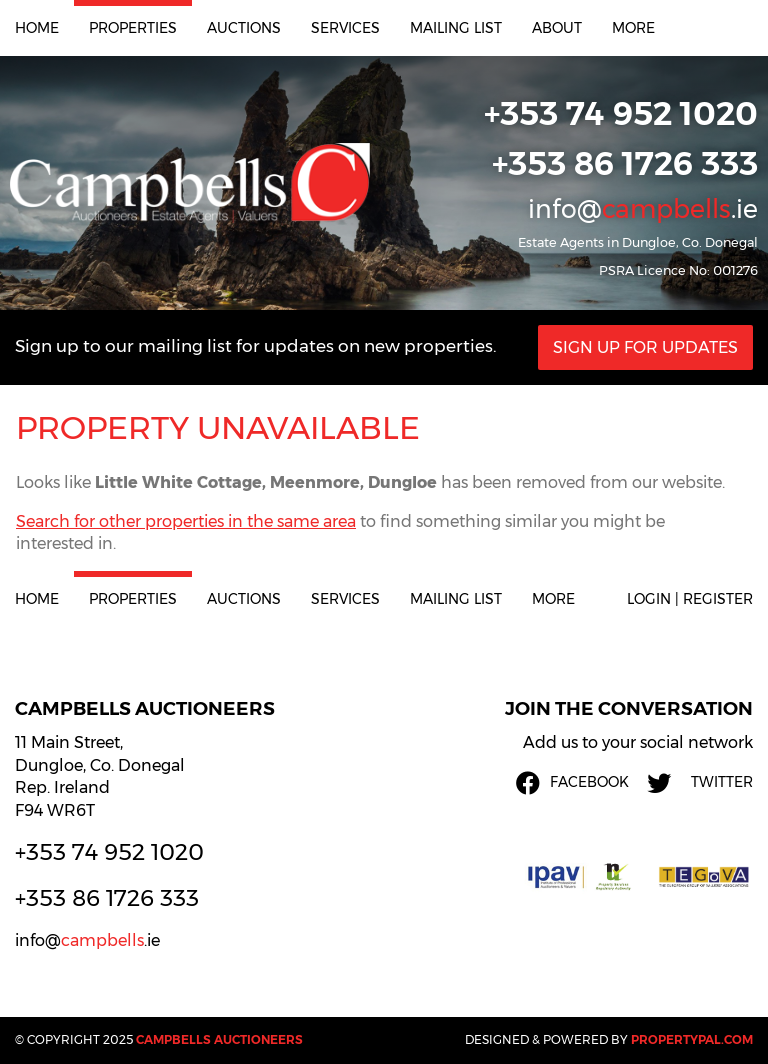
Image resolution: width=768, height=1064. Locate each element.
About (557, 28)
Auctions (244, 28)
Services (345, 28)
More (633, 28)
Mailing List (456, 28)
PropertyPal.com (692, 1039)
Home (37, 28)
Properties (133, 28)
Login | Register (690, 599)
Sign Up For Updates (645, 347)
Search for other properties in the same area (186, 521)
